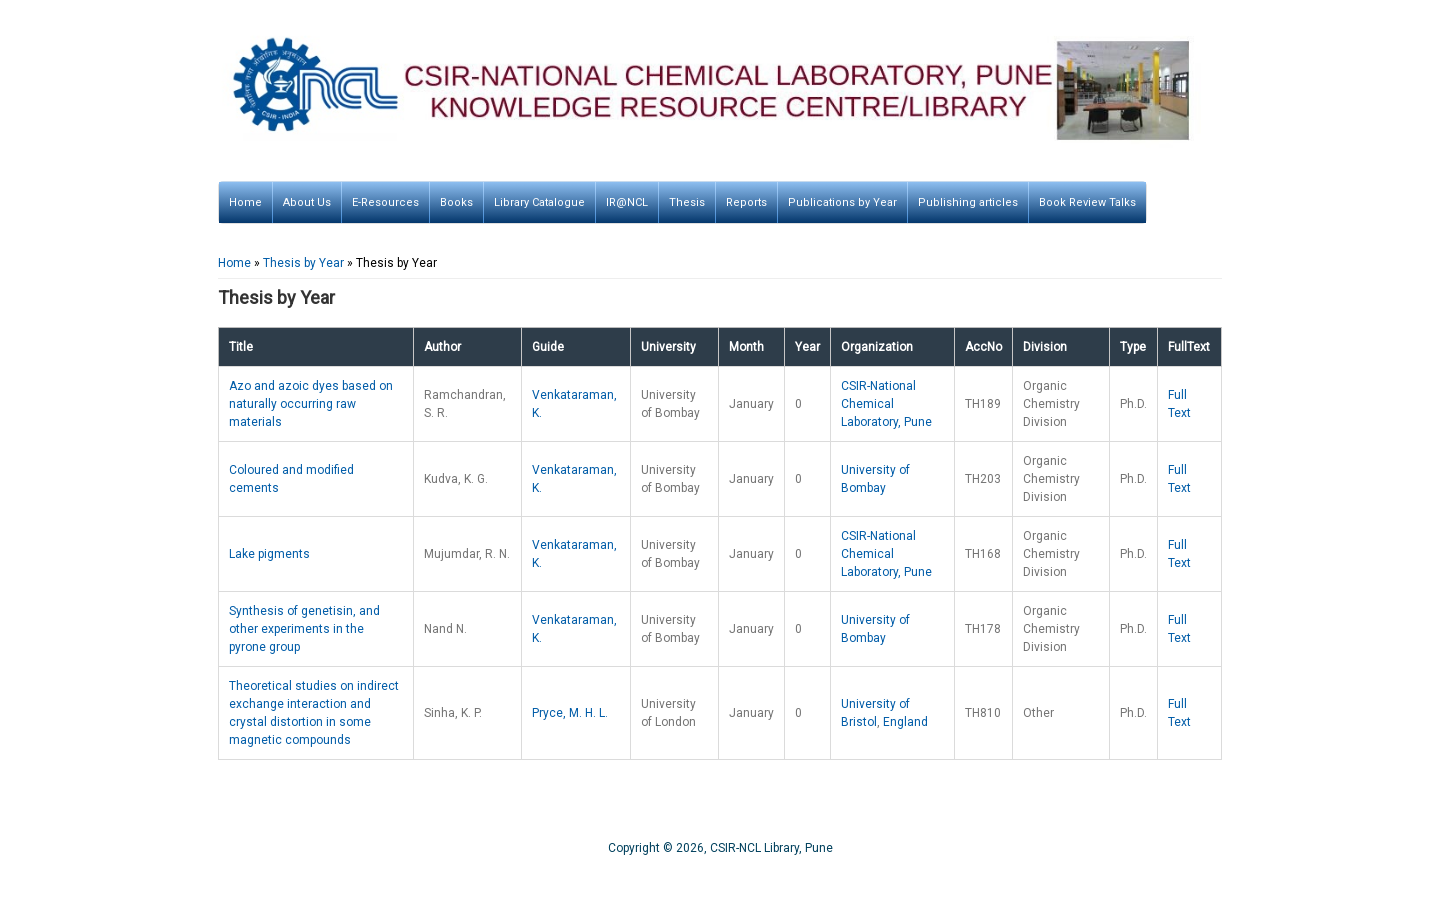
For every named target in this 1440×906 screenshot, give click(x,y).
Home (245, 202)
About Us (307, 202)
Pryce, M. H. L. (570, 713)
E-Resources (385, 202)
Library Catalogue (539, 202)
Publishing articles (968, 202)
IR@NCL (627, 202)
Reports (746, 202)
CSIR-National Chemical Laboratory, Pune (886, 404)
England (905, 722)
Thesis (687, 202)
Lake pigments (269, 554)
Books (456, 202)
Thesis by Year (303, 263)
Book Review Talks (1087, 202)
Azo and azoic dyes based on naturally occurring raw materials (311, 404)
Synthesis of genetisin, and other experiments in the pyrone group (304, 629)
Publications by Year (842, 202)
